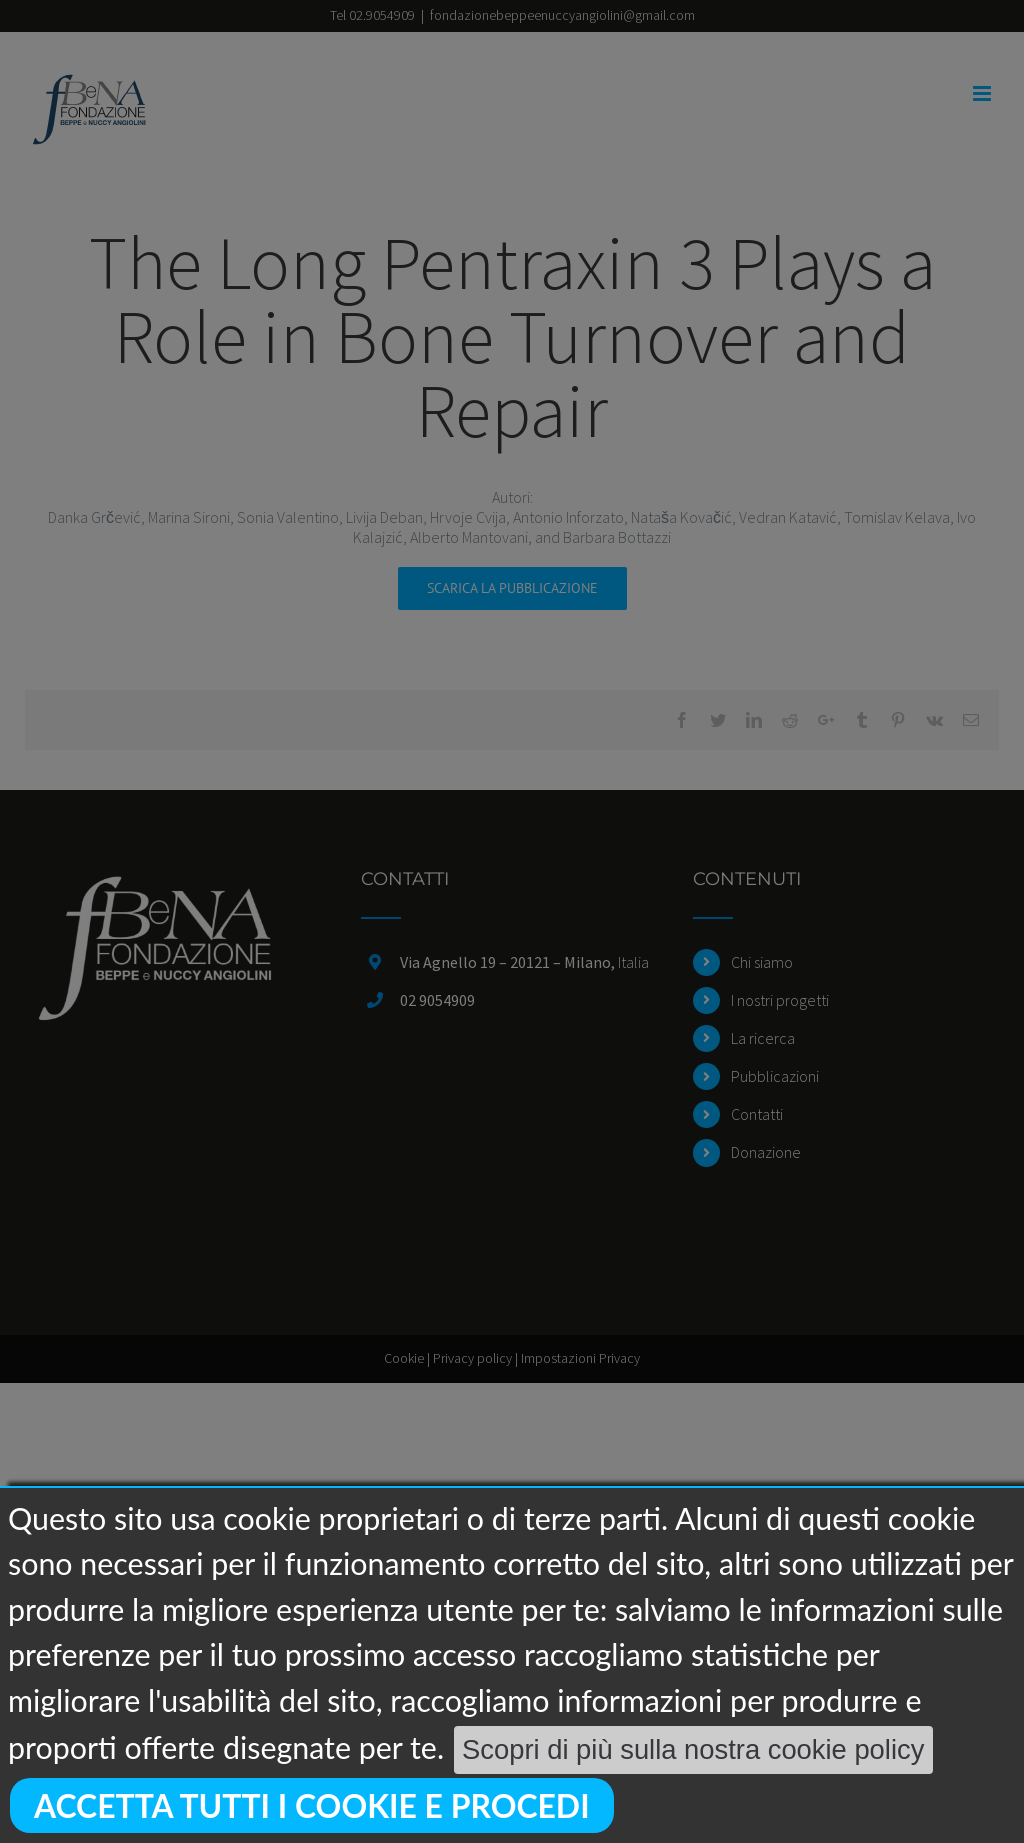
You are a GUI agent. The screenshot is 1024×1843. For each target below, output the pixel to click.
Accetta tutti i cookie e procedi (312, 1805)
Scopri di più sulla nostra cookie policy (693, 1749)
